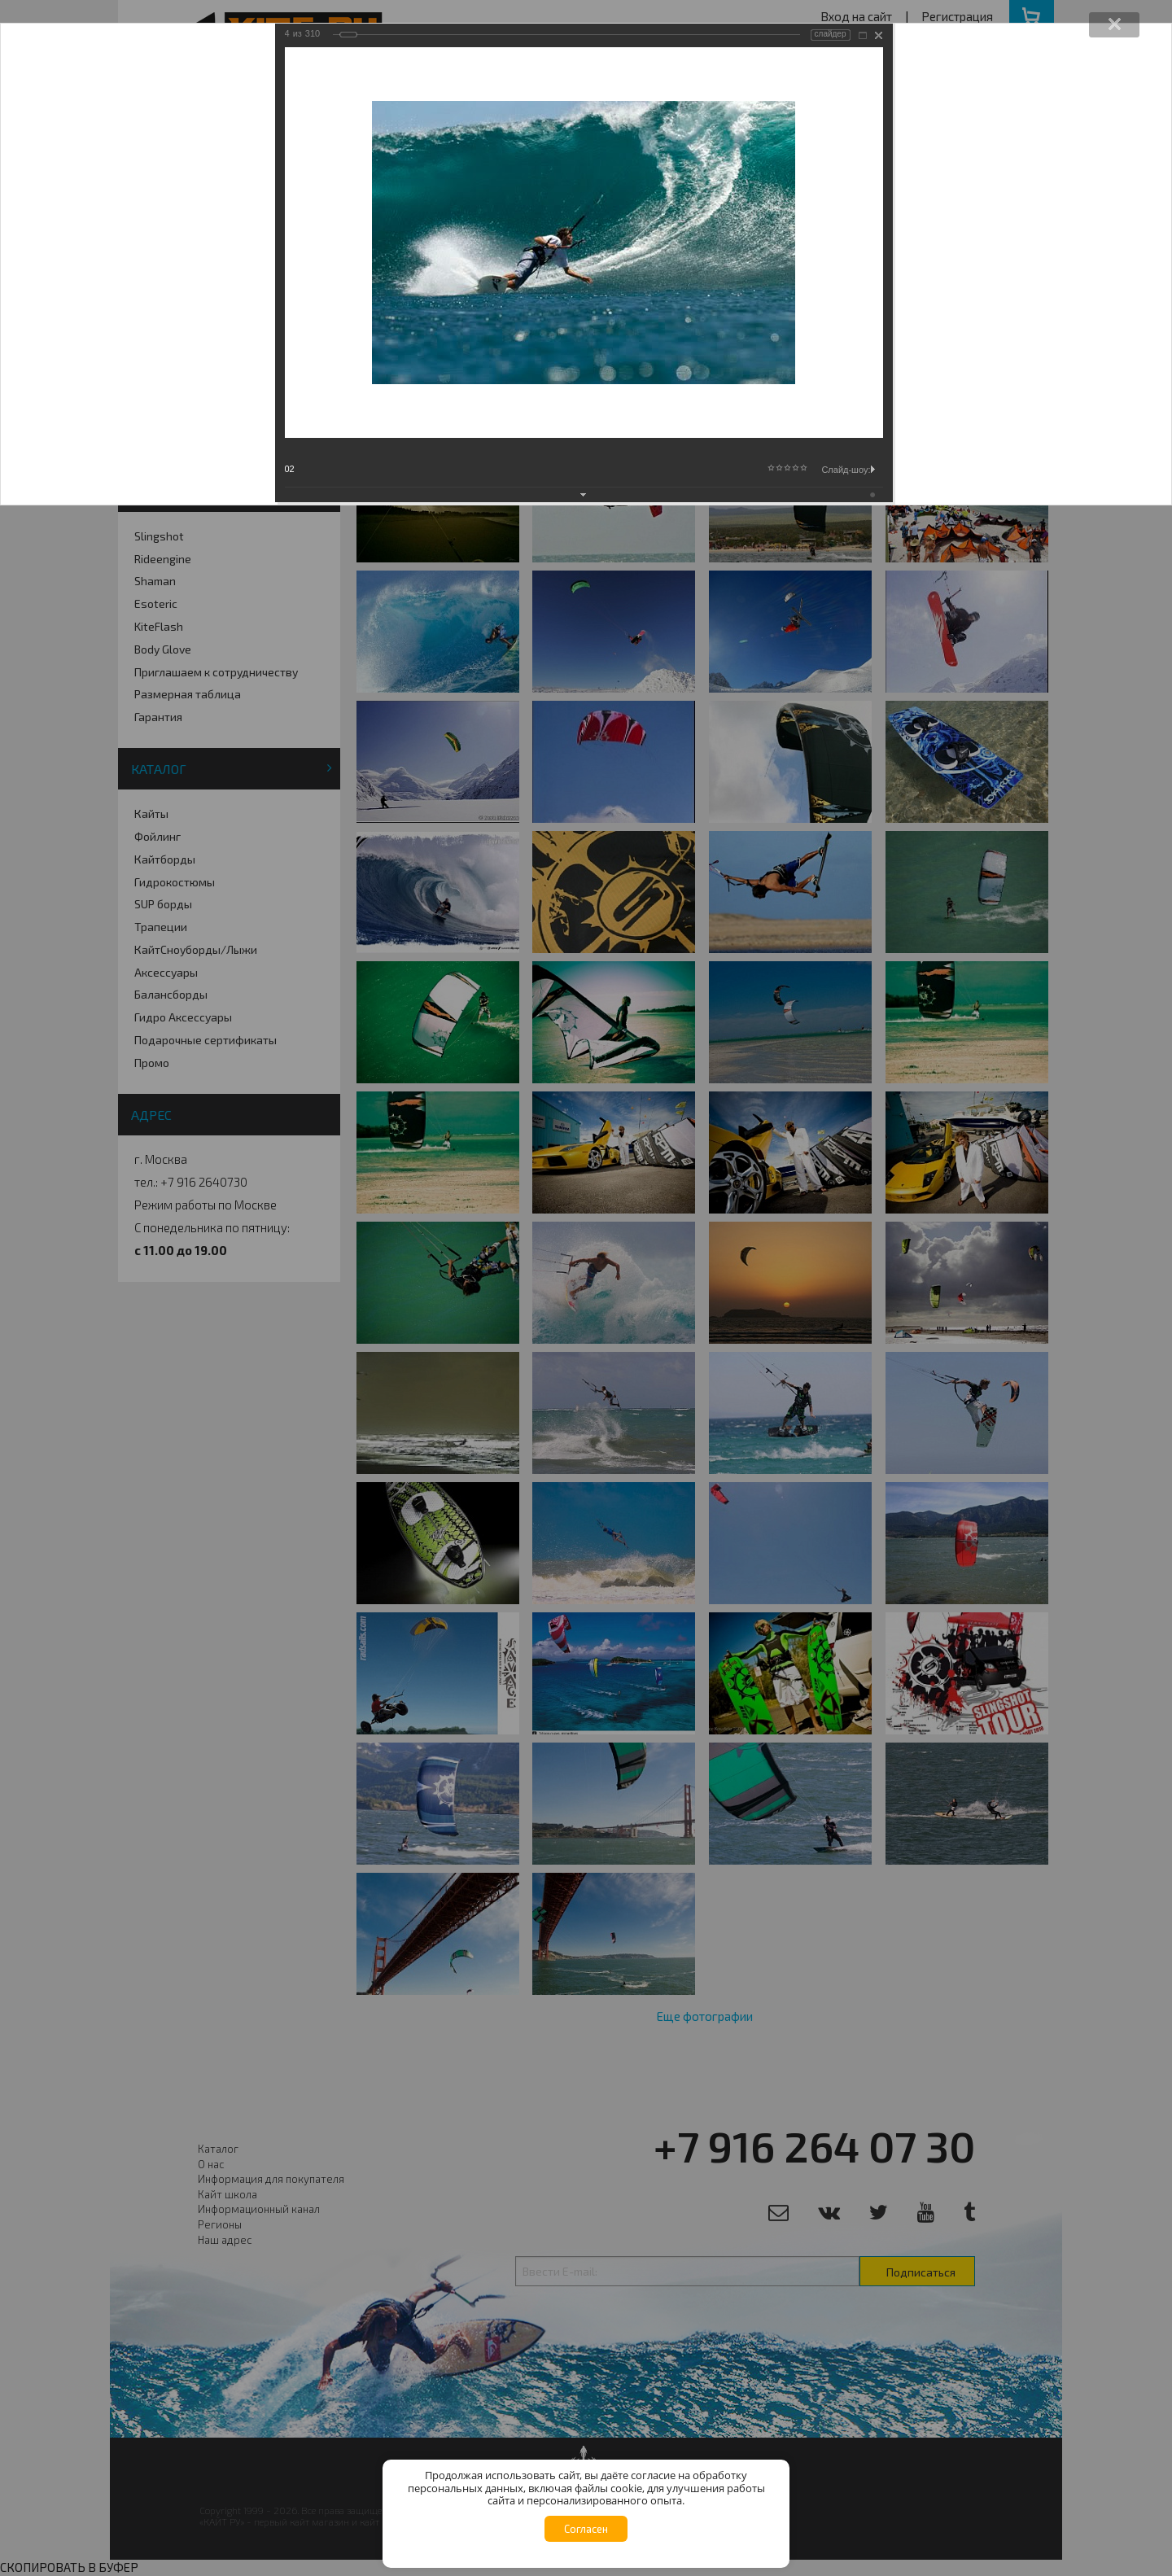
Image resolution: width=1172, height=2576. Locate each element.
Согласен (586, 2528)
